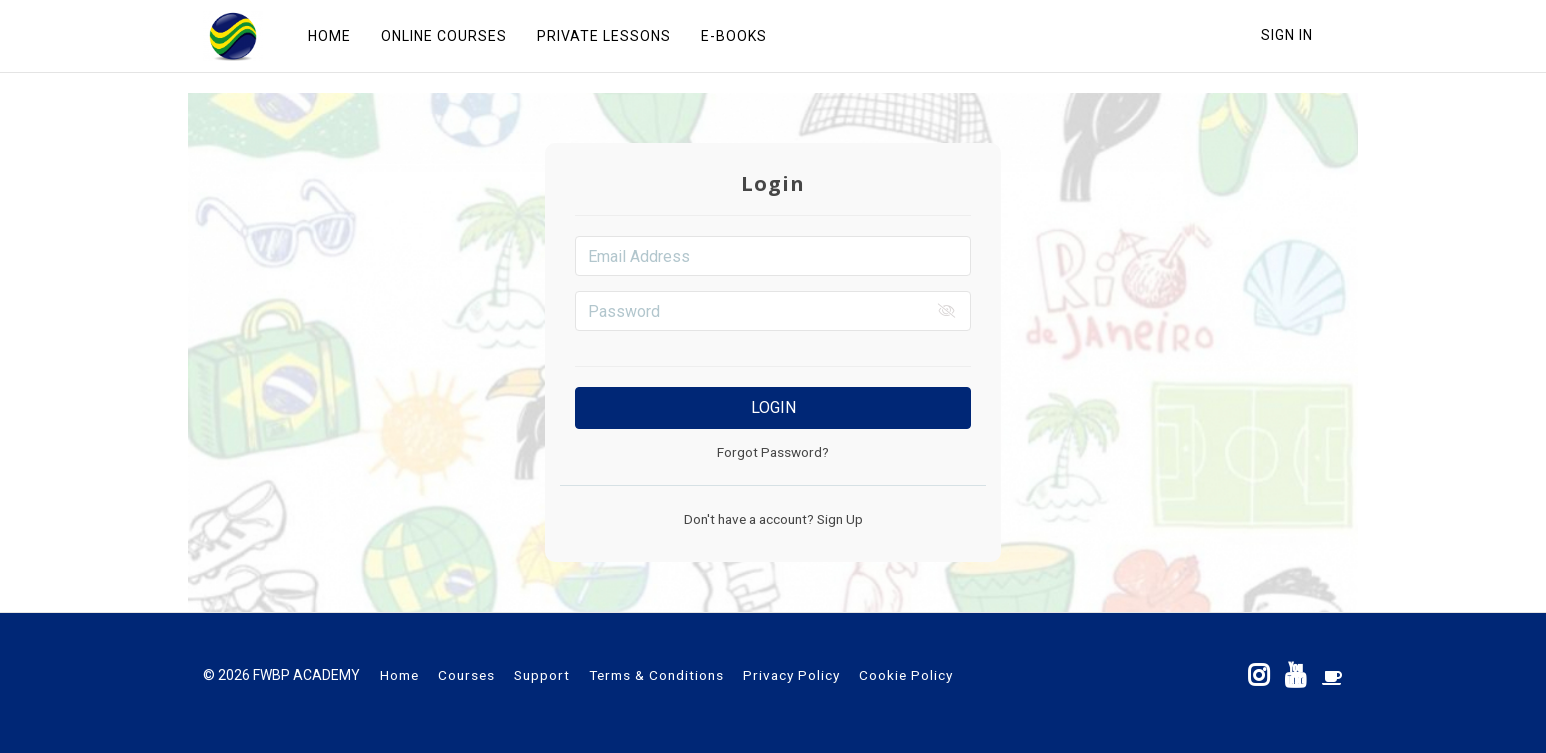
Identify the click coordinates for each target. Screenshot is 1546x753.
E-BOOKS (734, 36)
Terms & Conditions (656, 675)
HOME (329, 36)
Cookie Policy (906, 675)
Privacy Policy (791, 675)
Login (773, 407)
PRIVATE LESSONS (604, 36)
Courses (466, 675)
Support (542, 675)
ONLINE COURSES (444, 36)
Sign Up (838, 519)
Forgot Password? (773, 452)
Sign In (1287, 35)
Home (399, 675)
